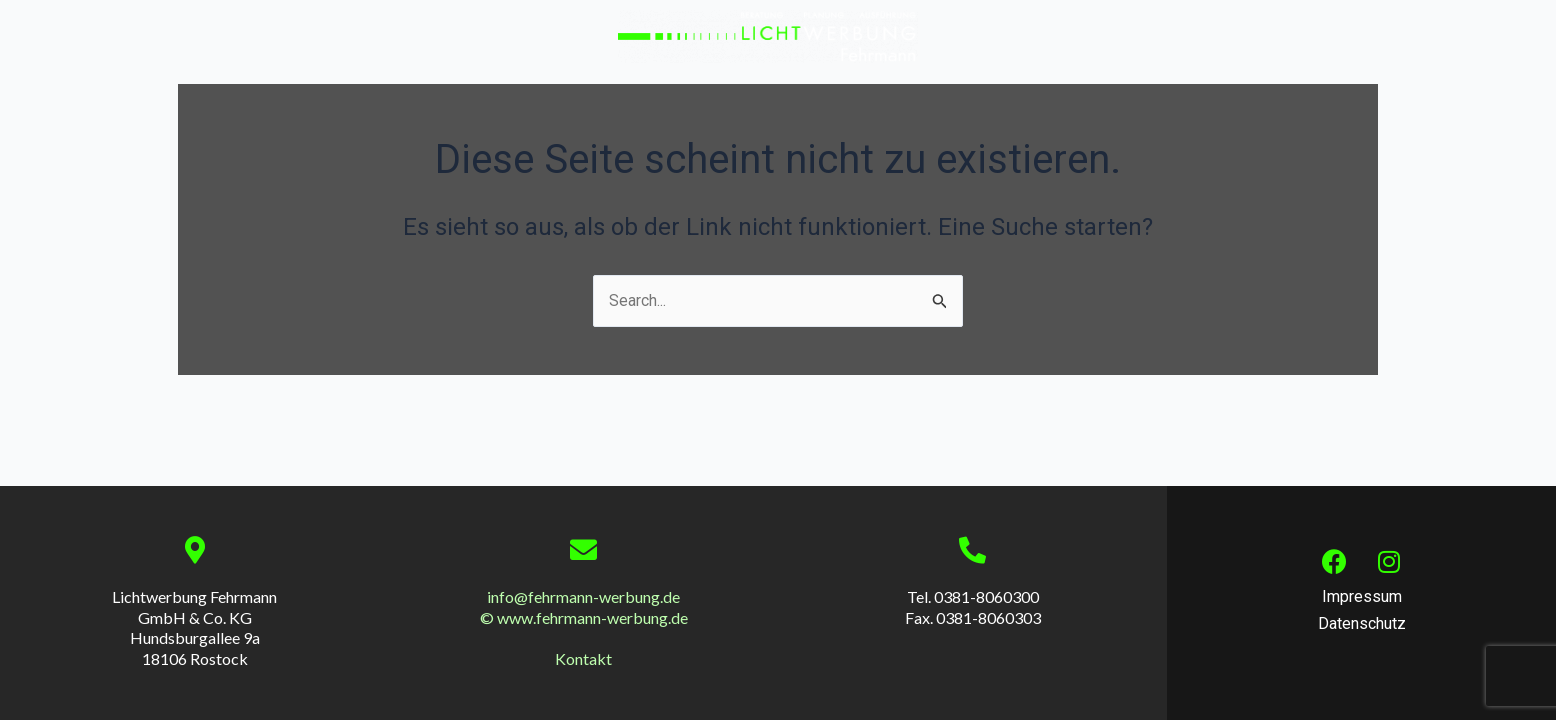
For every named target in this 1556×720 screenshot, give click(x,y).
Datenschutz (1362, 623)
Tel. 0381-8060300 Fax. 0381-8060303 (973, 607)
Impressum (1362, 596)
